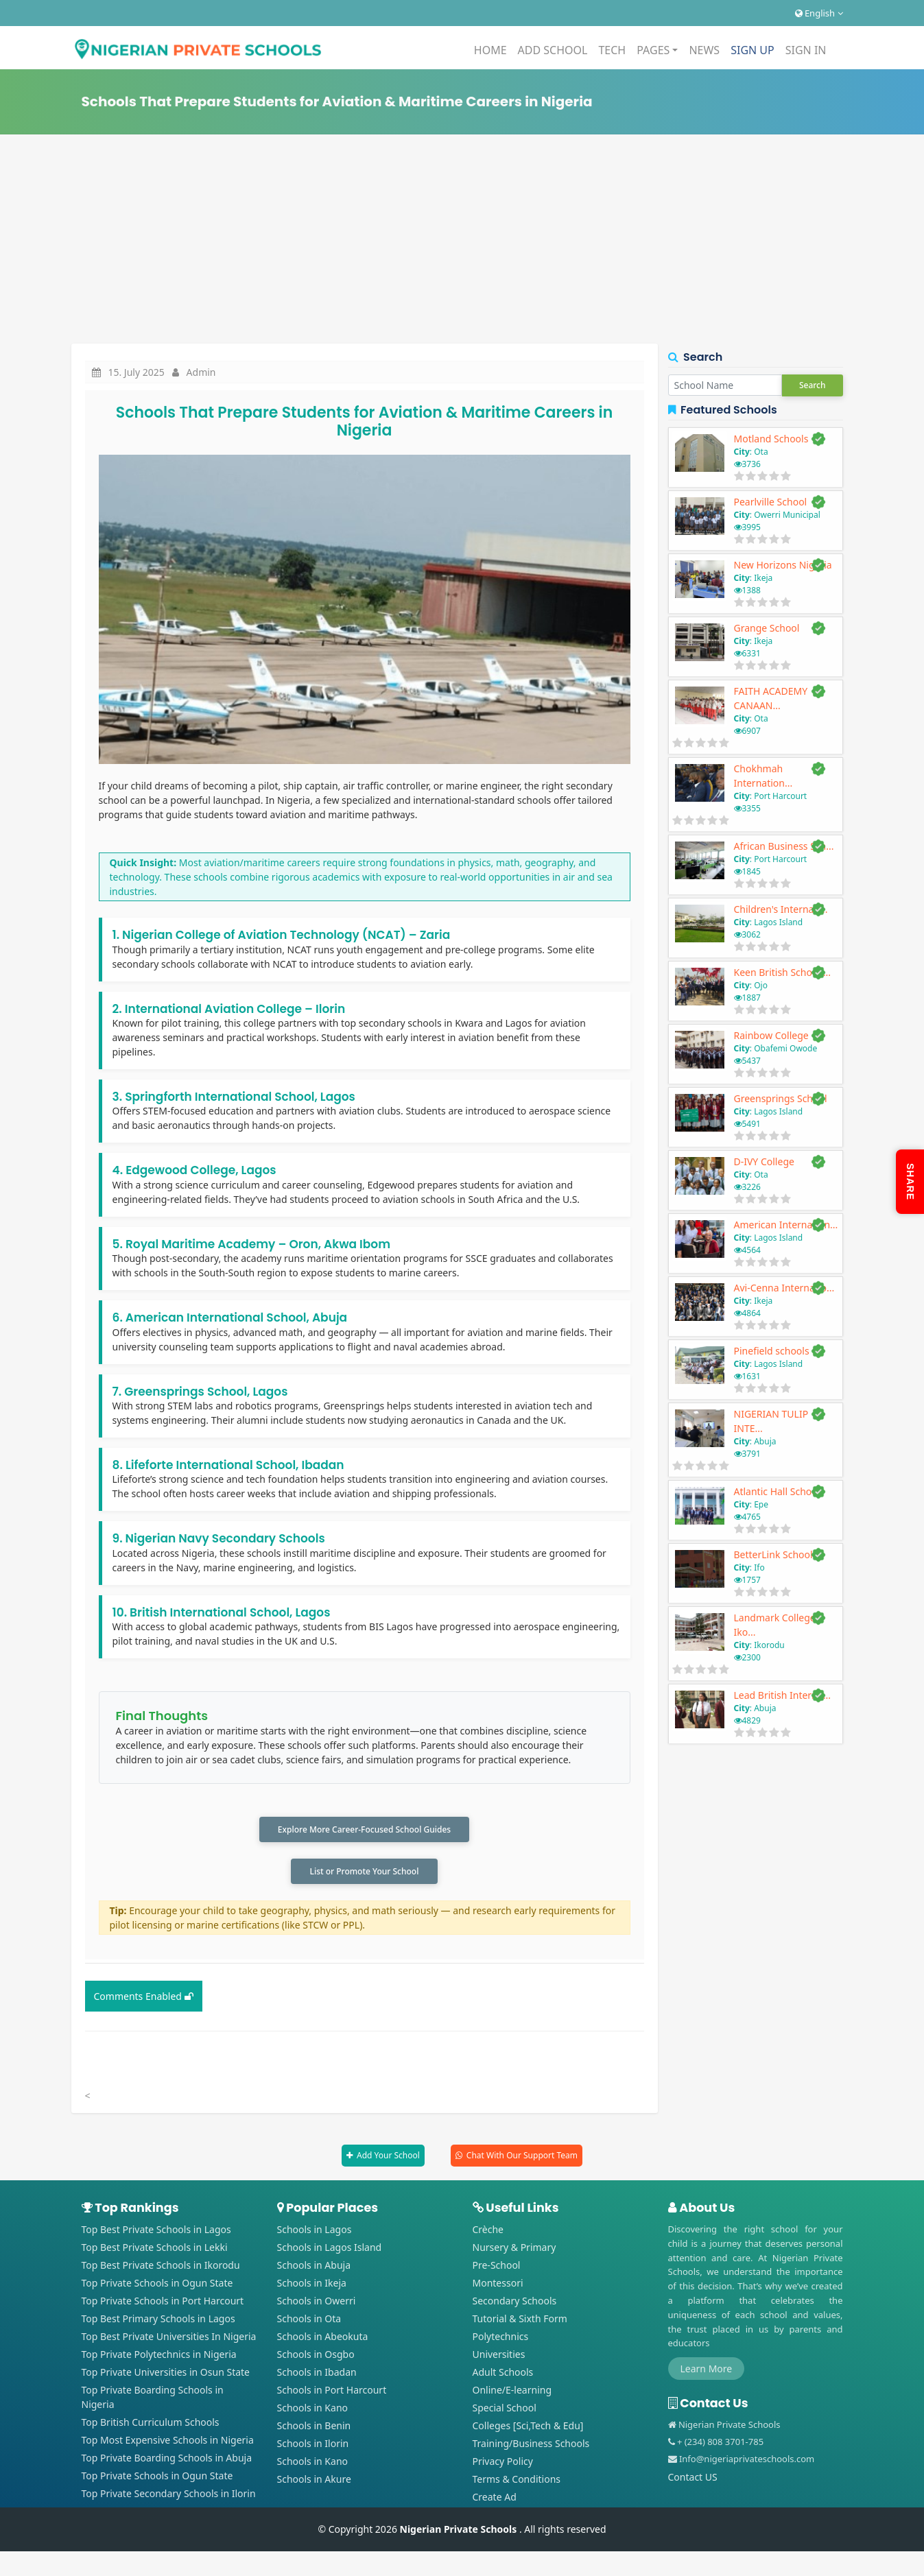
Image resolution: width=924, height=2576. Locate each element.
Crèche (488, 2233)
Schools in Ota (309, 2322)
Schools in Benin (314, 2429)
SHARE (910, 1181)
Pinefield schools (771, 1350)
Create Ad (495, 2500)
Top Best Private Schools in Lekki (155, 2251)
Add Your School (388, 2159)
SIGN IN (806, 50)
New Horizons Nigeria (783, 564)
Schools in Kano (312, 2411)
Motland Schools (771, 438)
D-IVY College (764, 1161)
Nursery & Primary (514, 2251)
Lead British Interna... (782, 1695)
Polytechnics (501, 2340)
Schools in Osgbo (316, 2358)
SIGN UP (752, 50)
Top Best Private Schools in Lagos (156, 2233)
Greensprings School (780, 1098)
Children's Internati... (781, 909)
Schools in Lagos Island (329, 2251)
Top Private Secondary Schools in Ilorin (169, 2497)
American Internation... (786, 1224)
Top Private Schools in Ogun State (157, 2286)
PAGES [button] (653, 50)
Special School (504, 2411)
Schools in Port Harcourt (332, 2393)
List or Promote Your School (364, 1874)
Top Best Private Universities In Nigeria (169, 2340)
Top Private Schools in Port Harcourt (163, 2304)
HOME (490, 50)
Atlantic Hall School (777, 1491)
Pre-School (497, 2269)
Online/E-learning (512, 2393)
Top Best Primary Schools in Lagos (158, 2322)
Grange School (767, 627)
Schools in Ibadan (317, 2376)
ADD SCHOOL (553, 50)
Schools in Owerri (316, 2304)
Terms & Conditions (517, 2483)
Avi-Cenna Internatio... (784, 1287)
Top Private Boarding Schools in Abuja (167, 2461)
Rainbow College (771, 1035)
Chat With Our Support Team (522, 2159)
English (819, 13)
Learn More (706, 2372)
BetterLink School (773, 1554)
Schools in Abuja (314, 2269)
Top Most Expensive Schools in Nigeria (168, 2443)
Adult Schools (503, 2376)
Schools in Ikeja (311, 2286)
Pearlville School (770, 501)
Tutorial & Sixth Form (520, 2322)
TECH (612, 50)
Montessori (498, 2286)
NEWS (704, 50)
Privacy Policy (503, 2465)
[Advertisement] (462, 241)
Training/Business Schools (531, 2447)
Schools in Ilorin (313, 2447)
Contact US (693, 2481)
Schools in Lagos (314, 2233)
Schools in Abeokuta (322, 2340)
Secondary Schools (515, 2304)
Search (812, 385)
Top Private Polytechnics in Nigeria (159, 2358)
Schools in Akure (314, 2483)
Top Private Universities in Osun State (166, 2376)
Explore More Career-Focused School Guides (364, 1830)
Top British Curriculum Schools (151, 2426)
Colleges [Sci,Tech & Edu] (528, 2429)
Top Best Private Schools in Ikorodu (161, 2269)
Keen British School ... (782, 972)
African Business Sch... (784, 845)
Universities (499, 2358)
